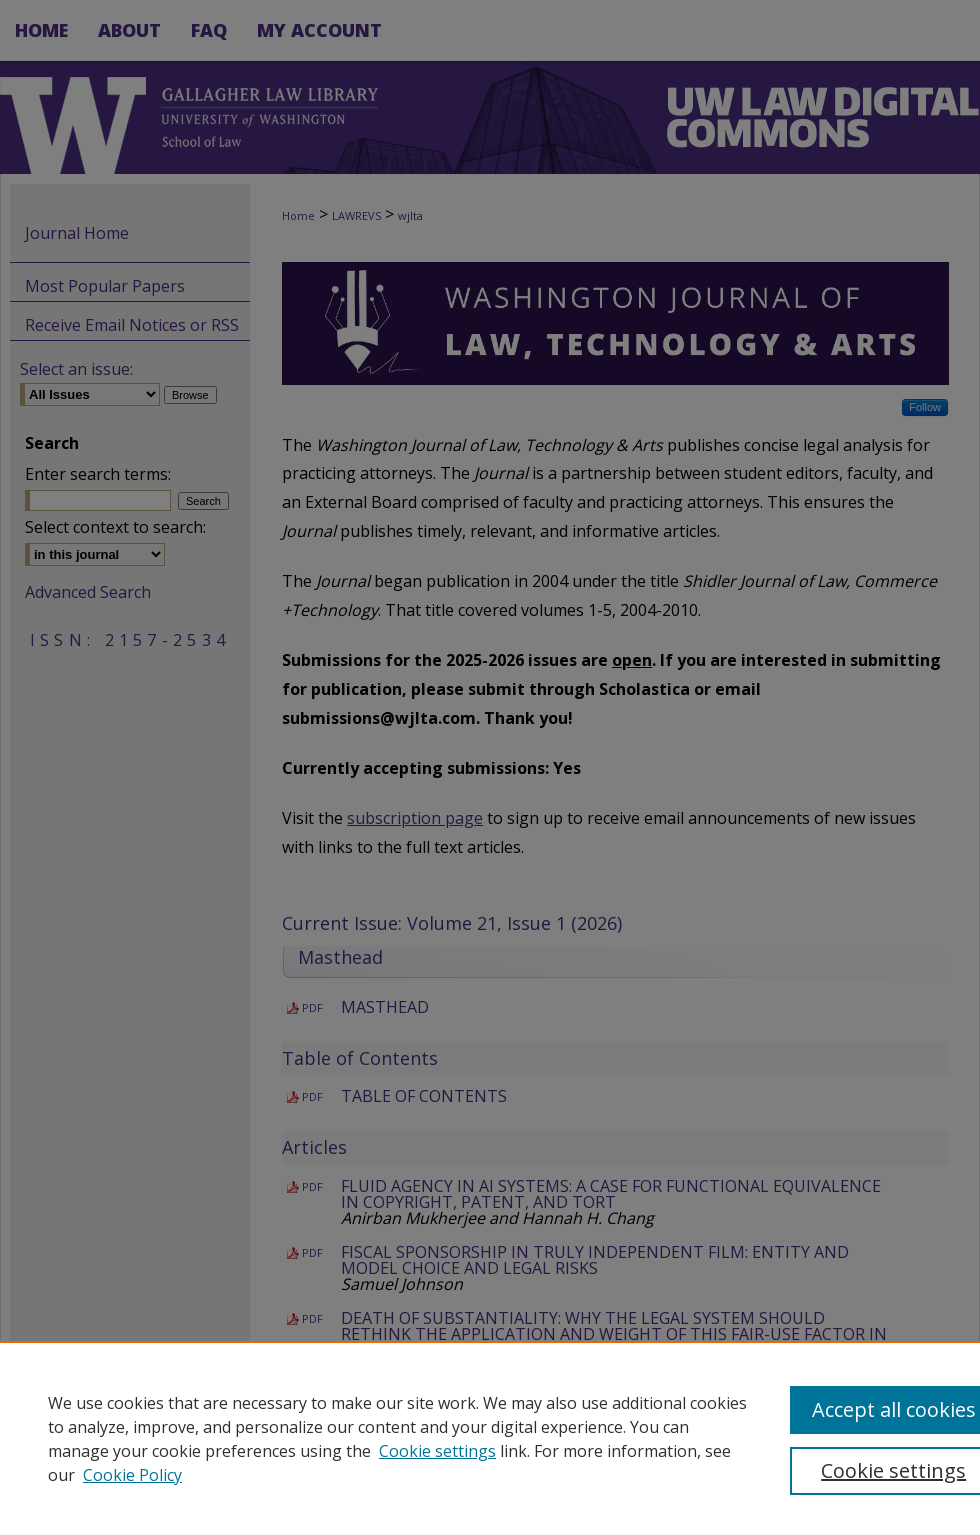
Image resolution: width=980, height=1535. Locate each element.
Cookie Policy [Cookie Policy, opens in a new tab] (132, 1475)
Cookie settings (437, 1451)
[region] (490, 1438)
